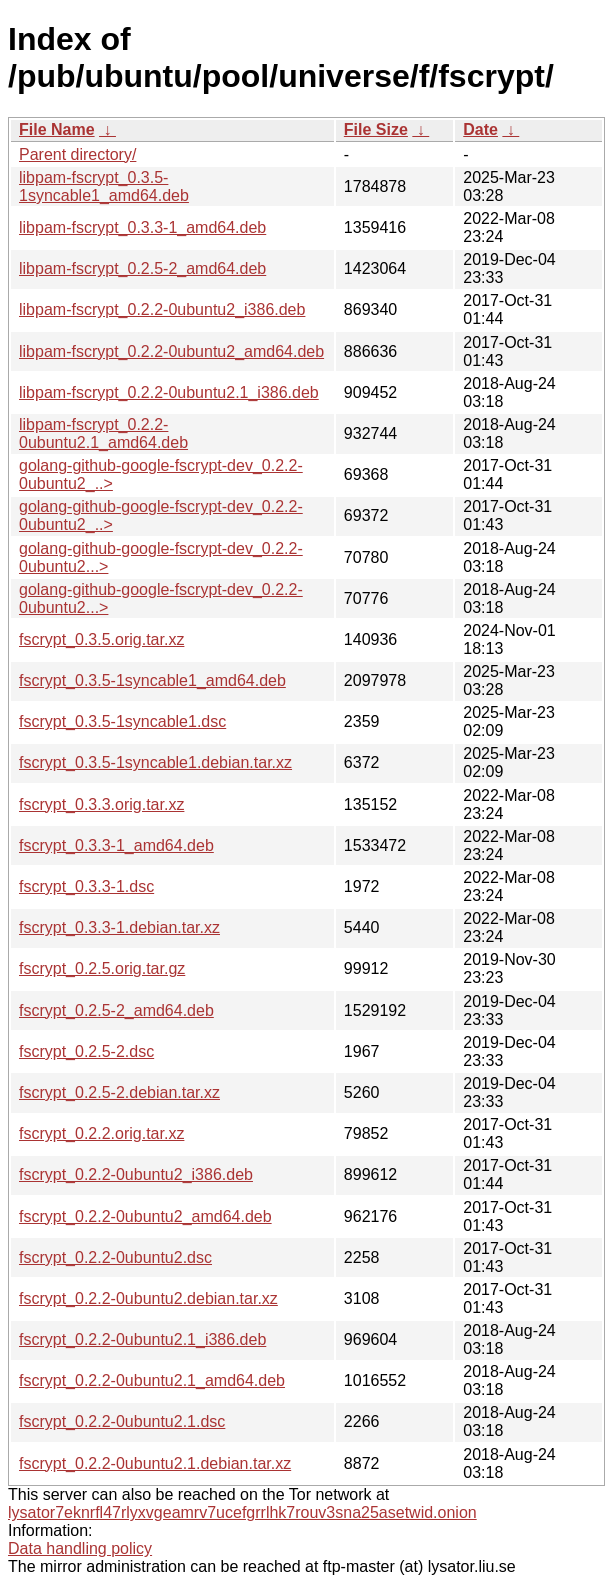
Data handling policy (80, 1548)
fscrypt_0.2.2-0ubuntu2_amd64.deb (145, 1216)
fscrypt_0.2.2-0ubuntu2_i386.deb (136, 1174)
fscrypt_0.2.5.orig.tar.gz (102, 968)
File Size (376, 129)
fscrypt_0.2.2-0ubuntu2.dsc (115, 1257)
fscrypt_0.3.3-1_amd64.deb (116, 845)
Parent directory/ (77, 154)
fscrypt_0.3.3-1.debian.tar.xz (119, 927)
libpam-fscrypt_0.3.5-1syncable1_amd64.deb (104, 186)
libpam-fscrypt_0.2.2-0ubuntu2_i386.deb (162, 309)
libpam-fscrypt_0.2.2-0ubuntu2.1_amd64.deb (103, 433)
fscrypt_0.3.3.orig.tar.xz (101, 804)
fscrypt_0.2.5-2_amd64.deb (116, 1010)
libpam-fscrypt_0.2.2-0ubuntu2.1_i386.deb (169, 392)
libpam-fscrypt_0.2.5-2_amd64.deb (142, 268)
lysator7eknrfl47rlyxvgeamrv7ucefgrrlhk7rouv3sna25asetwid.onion (242, 1512)
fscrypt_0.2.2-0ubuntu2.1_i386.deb (142, 1339)
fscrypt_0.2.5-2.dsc (86, 1051)
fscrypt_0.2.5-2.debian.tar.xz (119, 1092)
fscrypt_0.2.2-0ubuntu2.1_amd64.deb (152, 1380)
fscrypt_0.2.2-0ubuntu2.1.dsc (122, 1421)
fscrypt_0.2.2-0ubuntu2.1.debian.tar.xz (155, 1463)
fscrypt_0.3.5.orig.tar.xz (101, 639)
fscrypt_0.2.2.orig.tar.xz (101, 1133)
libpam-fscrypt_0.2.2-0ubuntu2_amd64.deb (171, 351)
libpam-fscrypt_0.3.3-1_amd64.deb (142, 227)
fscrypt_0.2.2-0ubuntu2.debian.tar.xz (148, 1298)
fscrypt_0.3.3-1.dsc (86, 886)
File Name (57, 129)
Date (480, 129)
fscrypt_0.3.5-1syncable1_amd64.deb (152, 680)
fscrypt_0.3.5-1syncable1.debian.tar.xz (155, 762)
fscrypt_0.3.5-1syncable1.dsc (122, 721)
